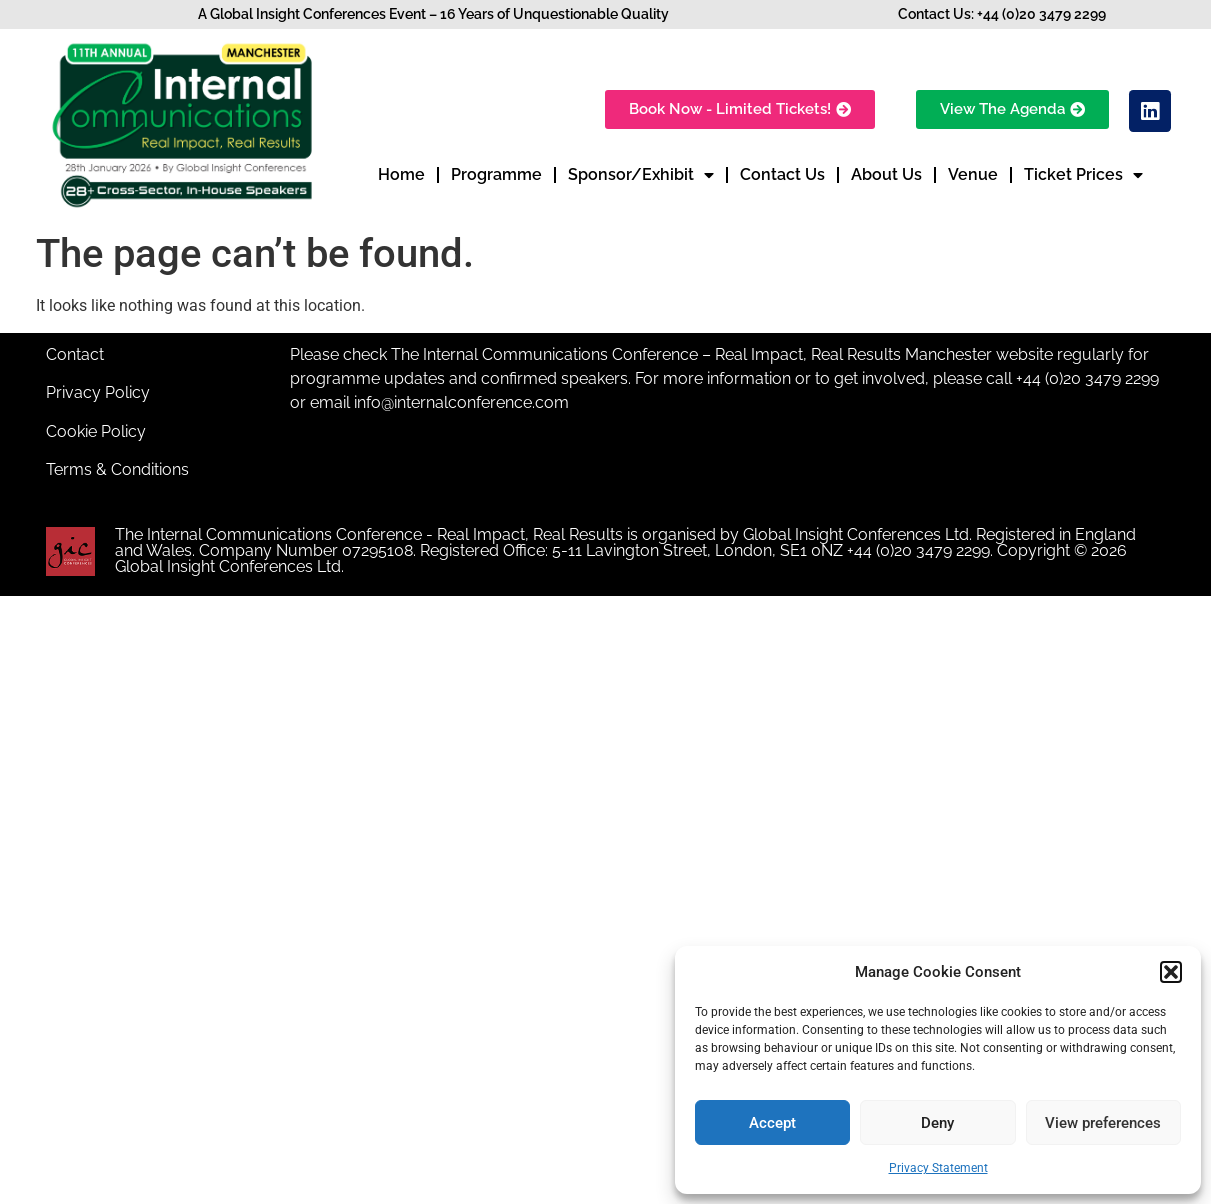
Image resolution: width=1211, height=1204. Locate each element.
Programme (496, 174)
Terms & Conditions (117, 469)
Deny (937, 1123)
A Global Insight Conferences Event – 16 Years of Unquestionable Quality (433, 14)
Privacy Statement (938, 1168)
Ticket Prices (1083, 175)
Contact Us (782, 174)
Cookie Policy (96, 431)
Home (401, 174)
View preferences (1103, 1123)
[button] (1171, 972)
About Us (886, 174)
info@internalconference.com (461, 402)
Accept (772, 1123)
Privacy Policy (98, 392)
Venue (973, 174)
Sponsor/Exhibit (641, 175)
